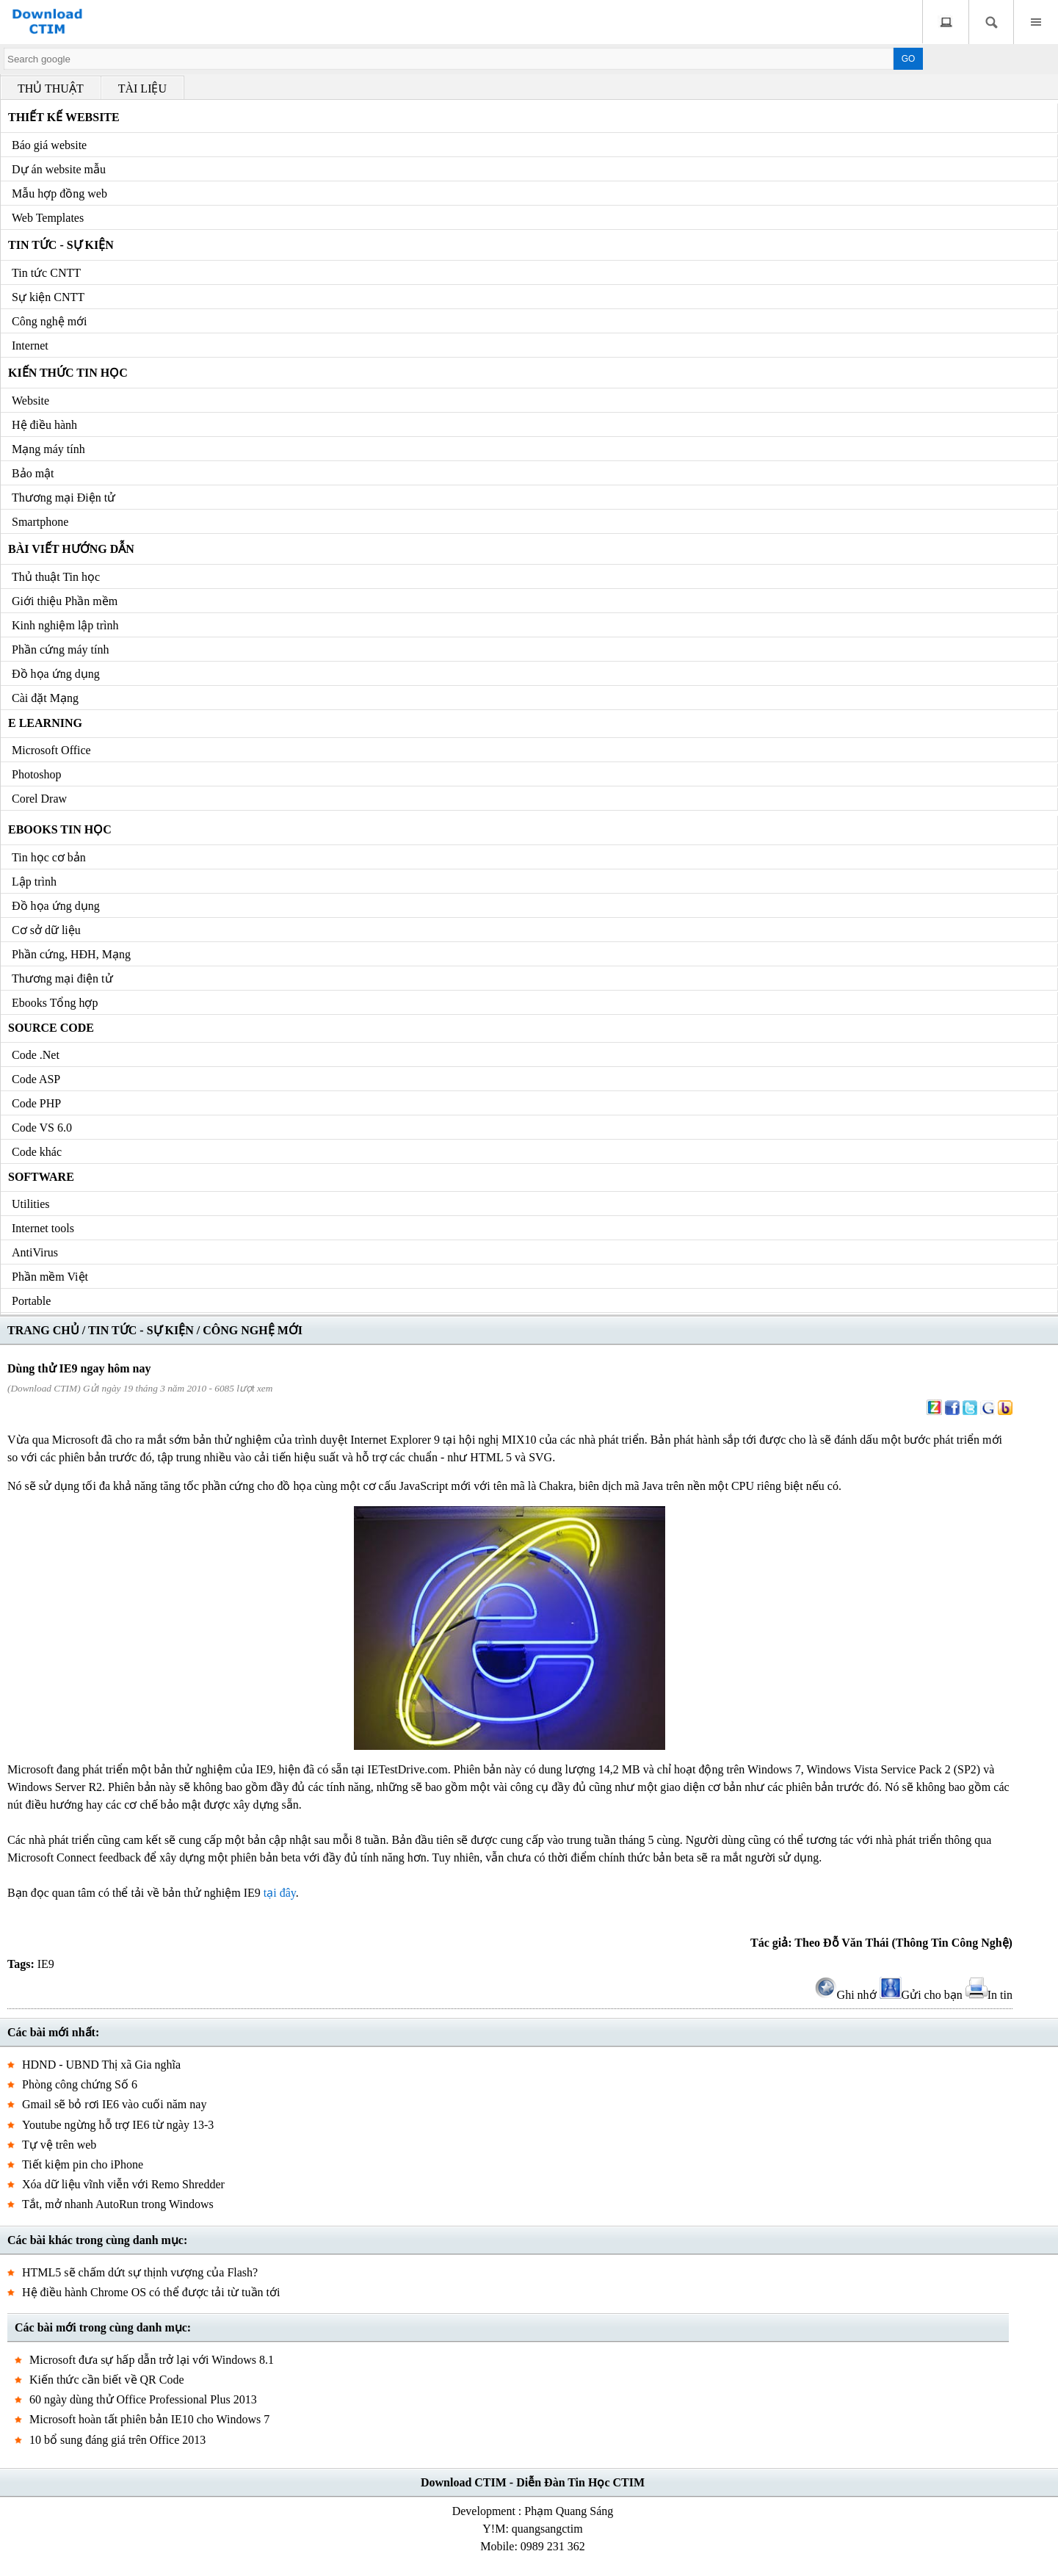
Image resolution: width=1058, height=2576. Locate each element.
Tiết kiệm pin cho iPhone (82, 2164)
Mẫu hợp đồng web (59, 193)
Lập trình (34, 881)
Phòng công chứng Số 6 (79, 2084)
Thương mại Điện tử (63, 497)
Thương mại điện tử (62, 978)
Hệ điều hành (44, 425)
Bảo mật (33, 473)
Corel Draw (39, 798)
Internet (30, 345)
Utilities (31, 1204)
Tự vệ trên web (59, 2144)
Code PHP (36, 1103)
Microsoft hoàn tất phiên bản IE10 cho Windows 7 (149, 2419)
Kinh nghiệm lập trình (65, 625)
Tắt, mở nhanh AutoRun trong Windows (118, 2204)
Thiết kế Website (64, 117)
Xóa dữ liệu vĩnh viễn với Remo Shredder (123, 2184)
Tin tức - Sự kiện (61, 245)
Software (41, 1177)
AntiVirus (35, 1252)
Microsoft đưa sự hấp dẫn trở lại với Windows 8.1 (151, 2360)
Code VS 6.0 (42, 1127)
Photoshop (37, 774)
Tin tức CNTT (46, 273)
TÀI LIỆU (142, 88)
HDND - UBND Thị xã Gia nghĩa (101, 2064)
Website (30, 400)
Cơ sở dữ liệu (46, 930)
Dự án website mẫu (59, 169)
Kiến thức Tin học (68, 372)
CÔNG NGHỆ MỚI (252, 1330)
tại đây (280, 1892)
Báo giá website (49, 145)
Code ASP (36, 1079)
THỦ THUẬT (51, 88)
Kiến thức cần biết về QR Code (106, 2379)
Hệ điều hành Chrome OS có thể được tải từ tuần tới (151, 2292)
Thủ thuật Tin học (56, 577)
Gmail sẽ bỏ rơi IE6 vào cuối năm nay (114, 2104)
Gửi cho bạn (921, 1995)
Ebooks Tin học (60, 829)
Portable (31, 1301)
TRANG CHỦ (43, 1330)
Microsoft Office (51, 750)
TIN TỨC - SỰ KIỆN (141, 1330)
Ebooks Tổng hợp (55, 1002)
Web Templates (48, 217)
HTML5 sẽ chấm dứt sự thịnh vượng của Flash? (140, 2272)
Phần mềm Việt (50, 1276)
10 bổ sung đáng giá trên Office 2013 (117, 2440)
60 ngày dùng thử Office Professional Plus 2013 (143, 2399)
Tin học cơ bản (49, 857)
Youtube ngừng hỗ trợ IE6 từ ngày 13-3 (118, 2125)
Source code (51, 1027)
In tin (988, 1995)
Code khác (37, 1152)
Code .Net (35, 1055)
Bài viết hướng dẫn (71, 549)
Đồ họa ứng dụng (56, 673)
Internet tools (43, 1228)
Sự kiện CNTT (48, 297)
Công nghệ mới (49, 321)
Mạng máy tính (48, 449)
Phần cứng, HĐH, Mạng (71, 954)
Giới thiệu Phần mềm (64, 601)
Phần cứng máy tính (60, 649)
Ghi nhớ (846, 1995)
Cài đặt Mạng (45, 698)
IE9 (45, 1964)
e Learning (45, 723)
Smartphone (40, 521)
